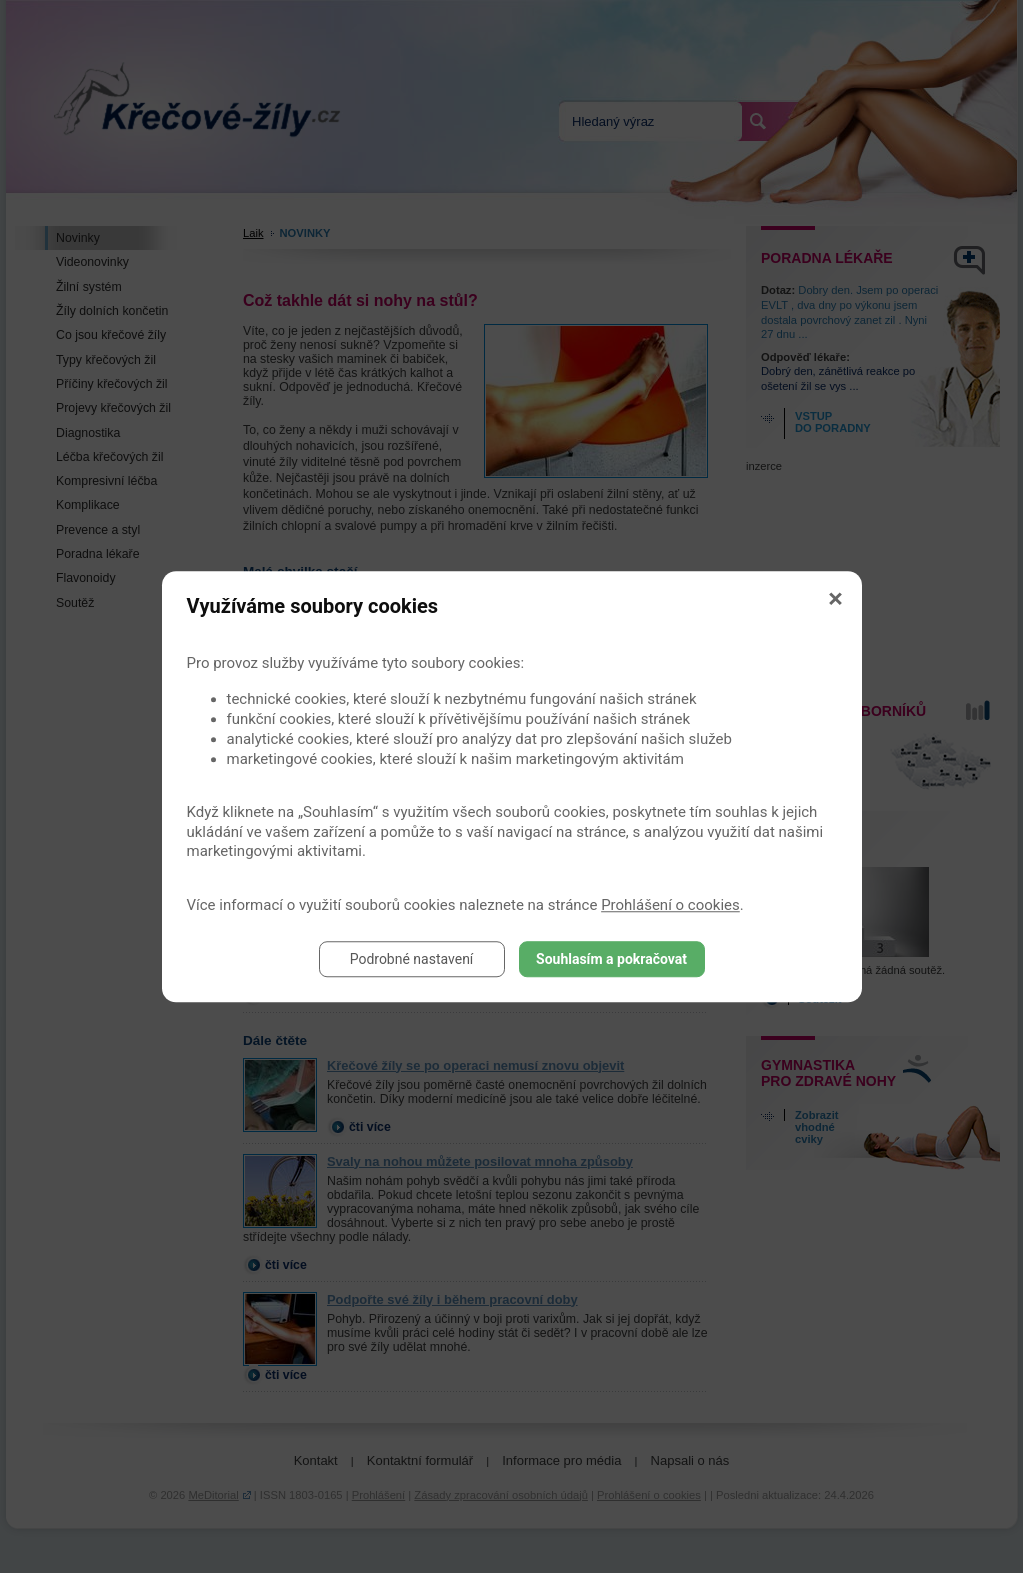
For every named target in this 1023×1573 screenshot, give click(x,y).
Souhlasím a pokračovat (611, 959)
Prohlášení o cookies (670, 905)
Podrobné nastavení (412, 959)
